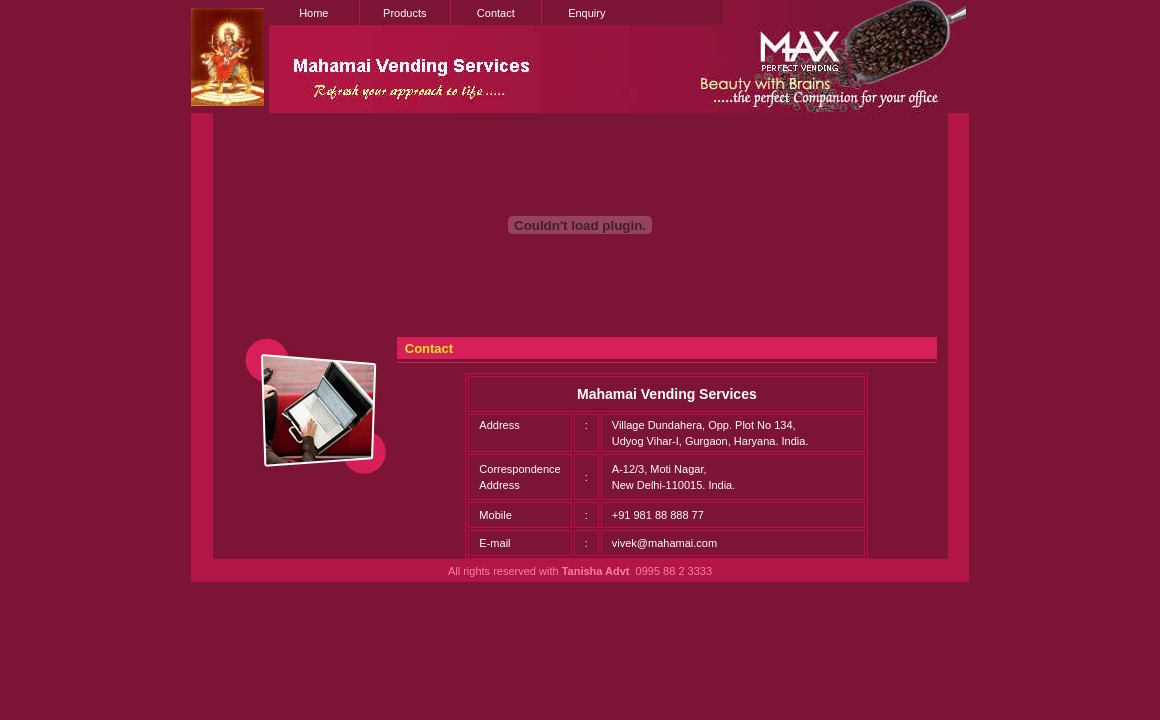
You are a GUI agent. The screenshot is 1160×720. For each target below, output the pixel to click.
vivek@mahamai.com (664, 543)
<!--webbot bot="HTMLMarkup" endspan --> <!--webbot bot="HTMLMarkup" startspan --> (580, 168)
